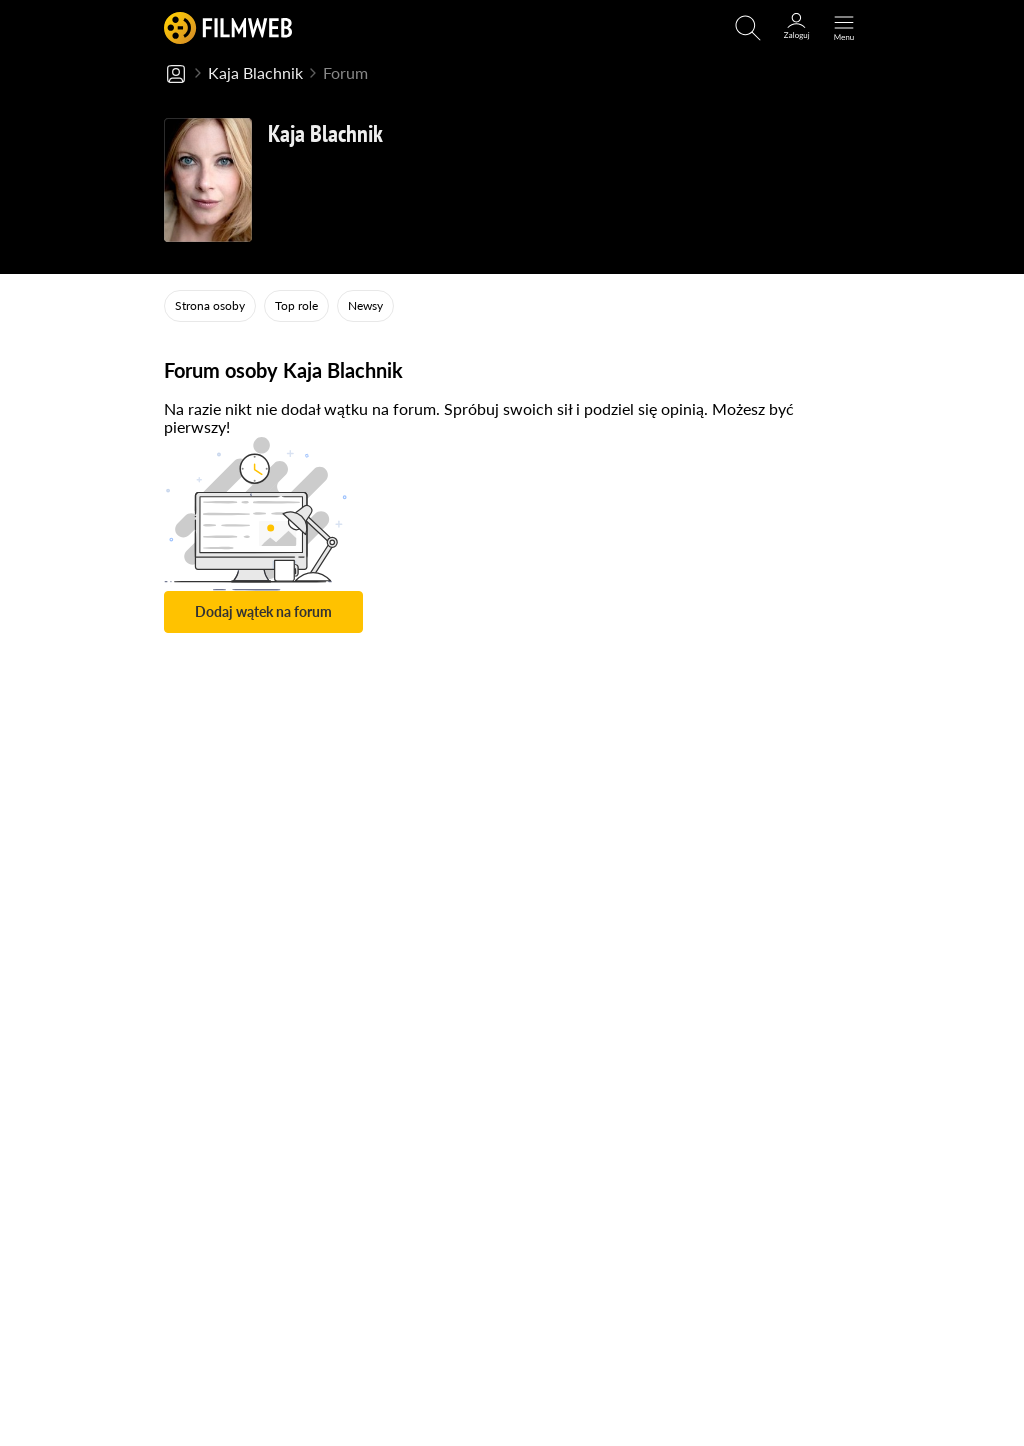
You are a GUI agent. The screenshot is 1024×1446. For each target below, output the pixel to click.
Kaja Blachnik (255, 72)
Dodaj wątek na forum (263, 611)
